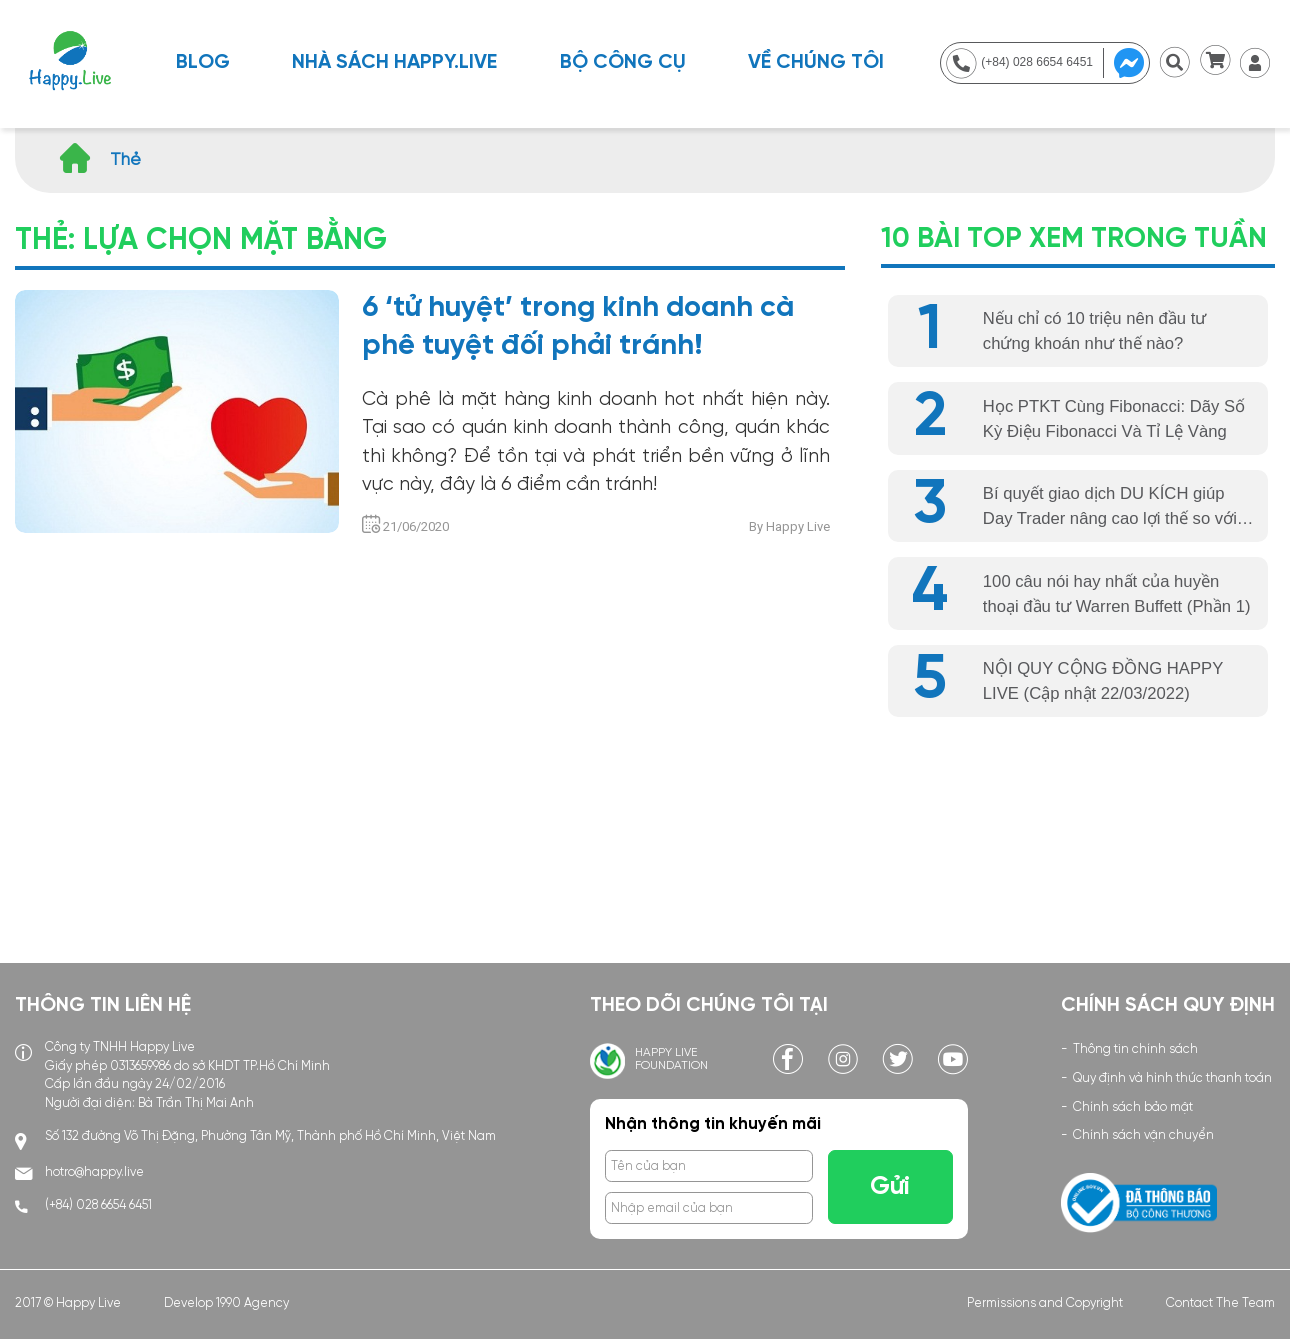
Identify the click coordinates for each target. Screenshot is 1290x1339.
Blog (203, 62)
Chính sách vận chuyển (1143, 1135)
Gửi (890, 1187)
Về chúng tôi (816, 62)
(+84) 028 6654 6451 (98, 1205)
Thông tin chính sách (1135, 1049)
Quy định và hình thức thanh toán (1172, 1078)
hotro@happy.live (94, 1172)
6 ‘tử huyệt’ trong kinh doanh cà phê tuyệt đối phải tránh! (578, 327)
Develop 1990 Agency (226, 1303)
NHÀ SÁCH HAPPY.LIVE (394, 62)
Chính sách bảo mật (1133, 1107)
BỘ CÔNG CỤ (623, 62)
